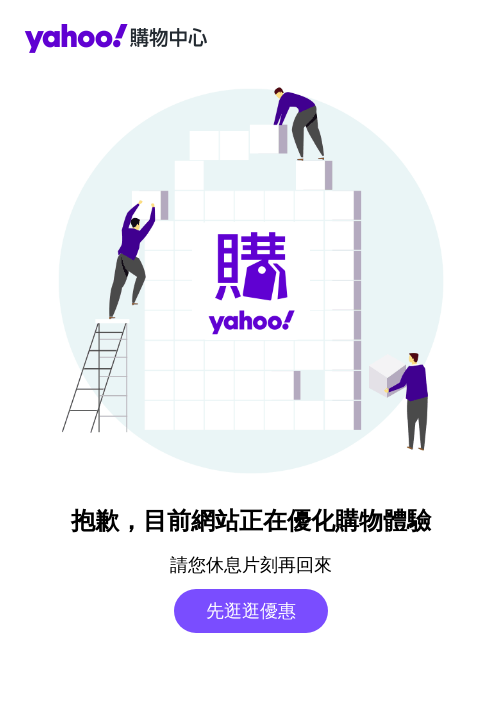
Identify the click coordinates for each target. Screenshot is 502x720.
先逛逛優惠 (251, 611)
